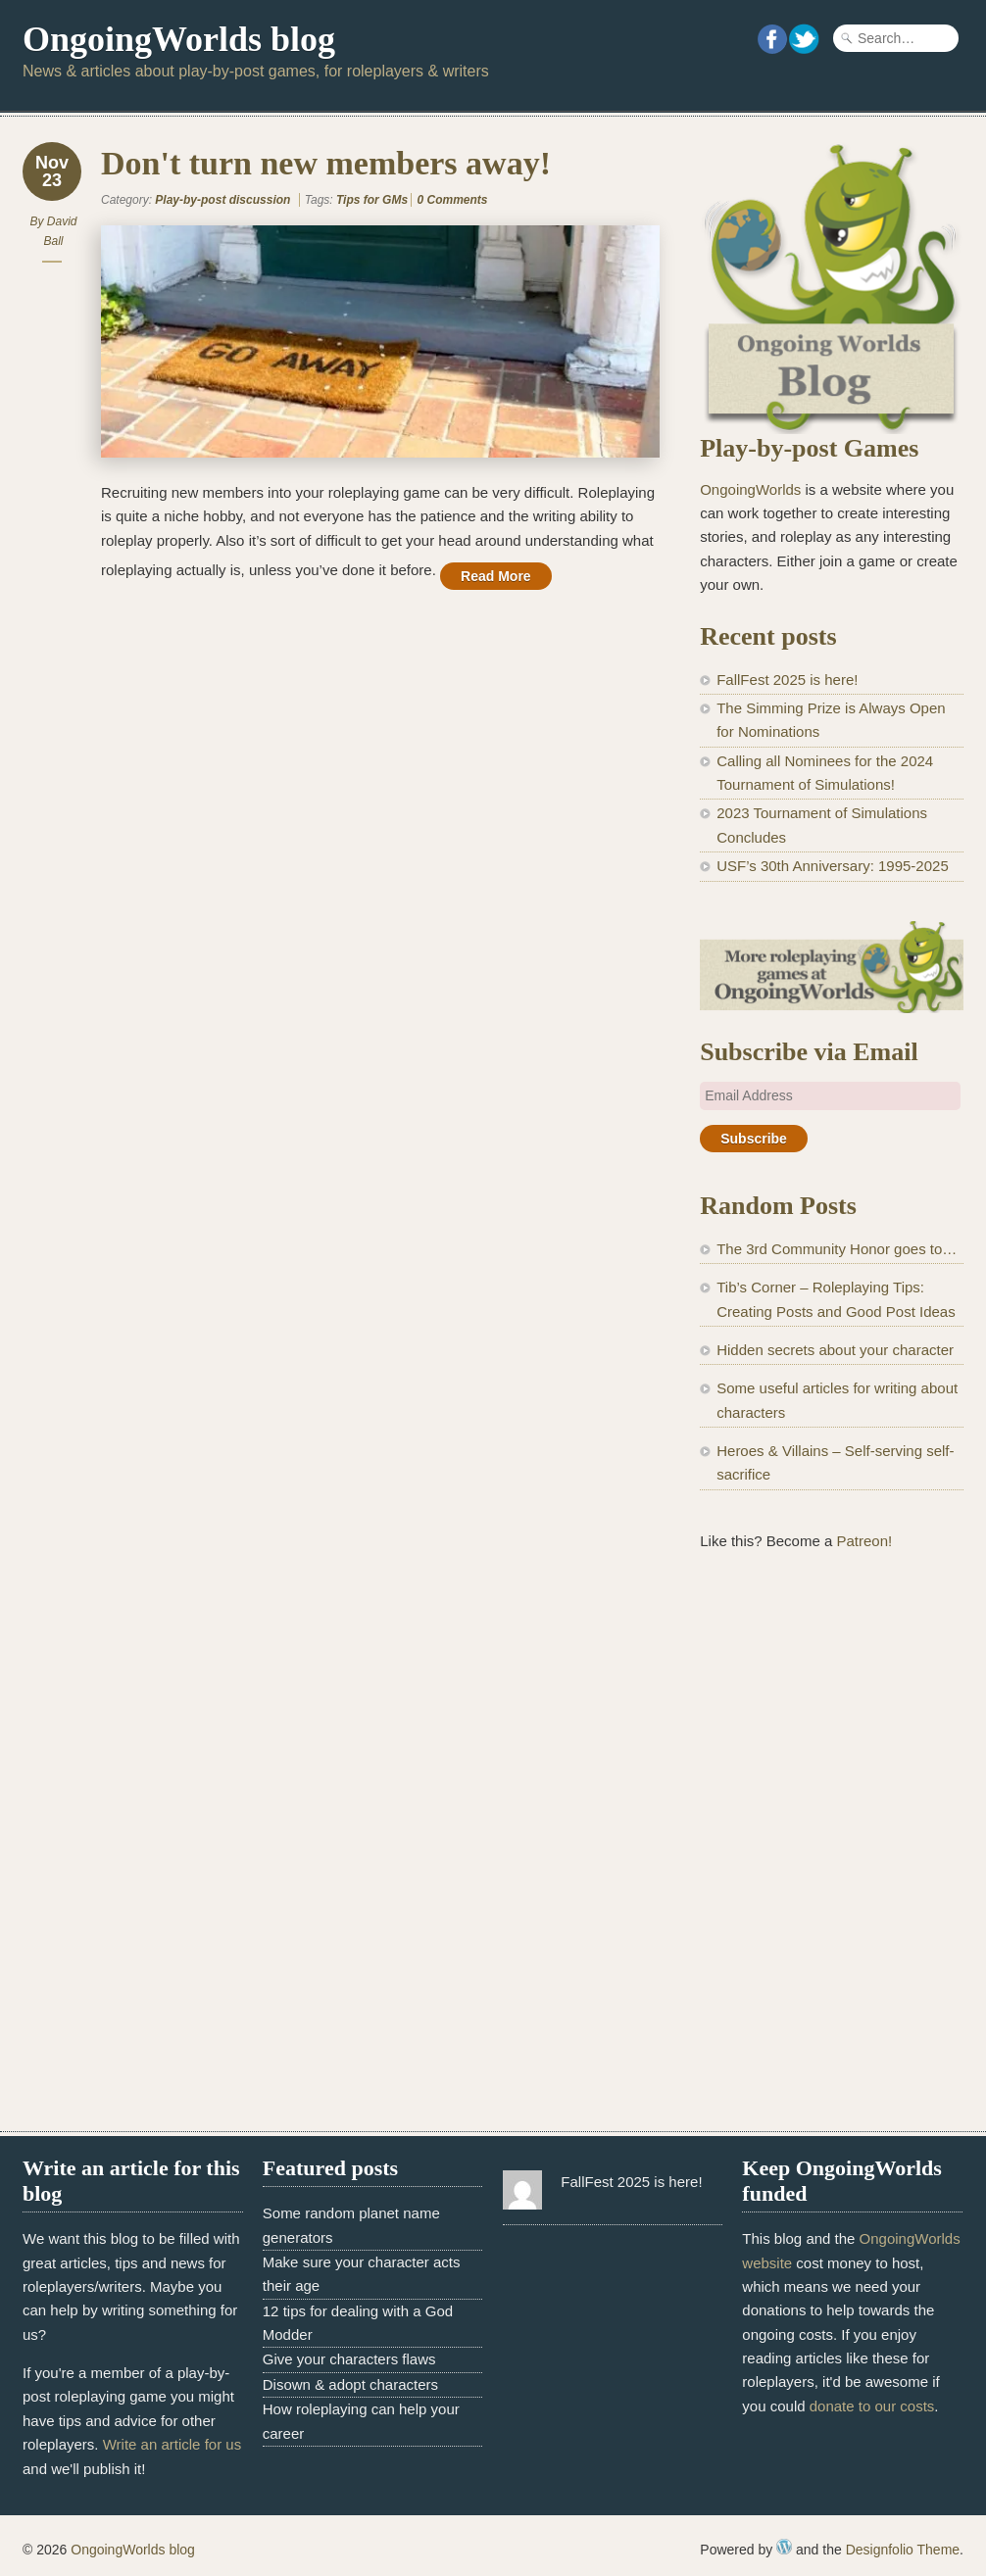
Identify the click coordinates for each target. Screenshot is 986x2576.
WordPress (784, 2546)
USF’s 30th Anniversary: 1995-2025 (832, 865)
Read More (496, 576)
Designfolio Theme (903, 2549)
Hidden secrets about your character (835, 1349)
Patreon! (864, 1540)
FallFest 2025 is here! (787, 679)
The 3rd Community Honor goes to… (836, 1248)
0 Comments (452, 200)
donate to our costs (872, 2406)
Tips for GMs (372, 200)
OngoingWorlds (750, 489)
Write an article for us (172, 2444)
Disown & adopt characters (350, 2384)
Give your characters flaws (349, 2359)
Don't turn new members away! (326, 163)
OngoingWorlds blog (179, 39)
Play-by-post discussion (222, 200)
